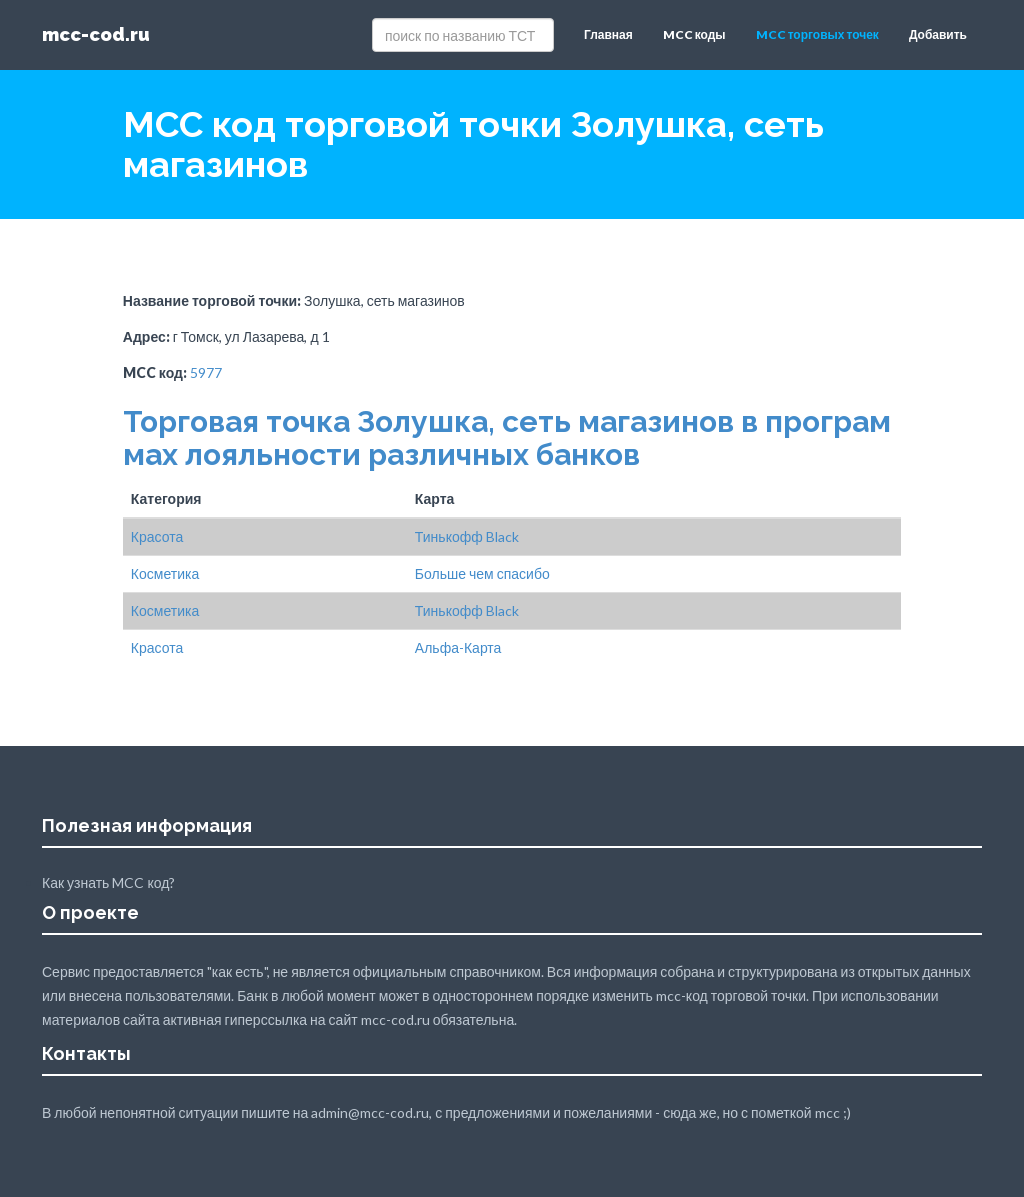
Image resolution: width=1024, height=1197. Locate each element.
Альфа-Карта (458, 647)
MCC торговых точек (817, 34)
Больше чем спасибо (482, 573)
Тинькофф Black (467, 536)
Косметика (165, 573)
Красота (157, 536)
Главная (608, 34)
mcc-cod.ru (96, 34)
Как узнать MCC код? (108, 882)
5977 (206, 372)
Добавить (938, 34)
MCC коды (694, 34)
